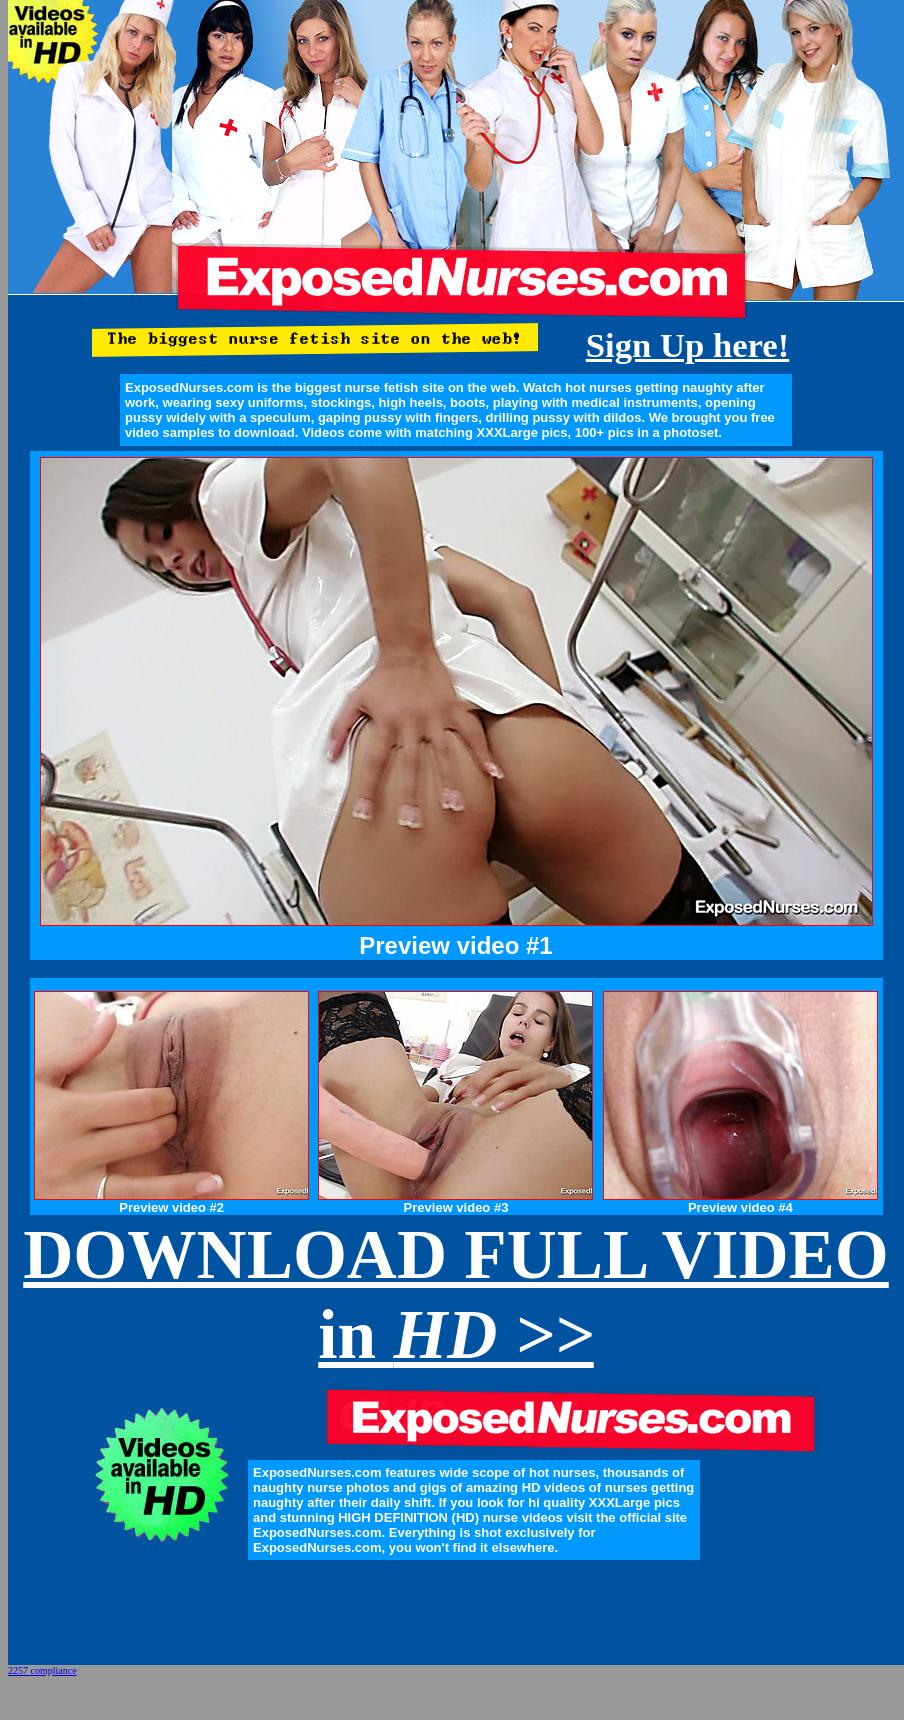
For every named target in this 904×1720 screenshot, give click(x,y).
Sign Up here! (687, 345)
